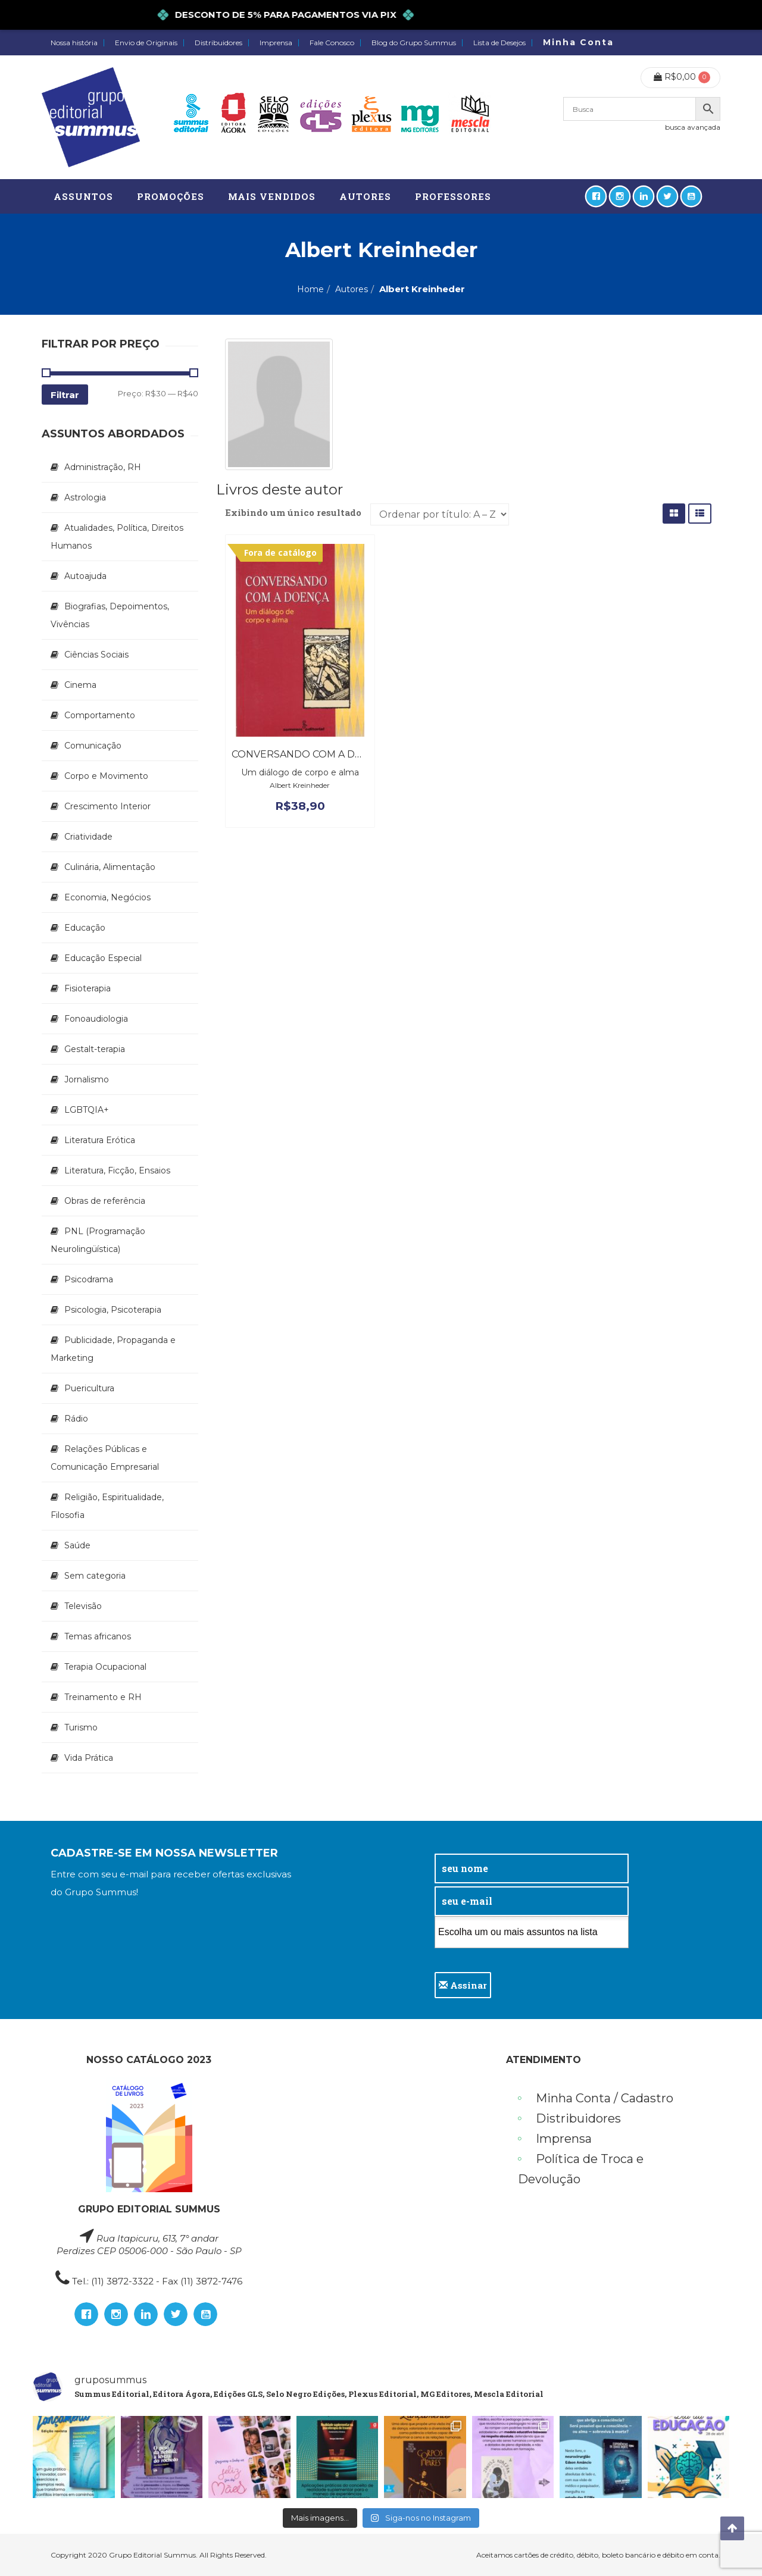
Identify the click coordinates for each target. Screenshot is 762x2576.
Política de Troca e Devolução (581, 2169)
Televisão (83, 1606)
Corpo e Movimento (106, 776)
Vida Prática (88, 1757)
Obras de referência (104, 1200)
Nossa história (74, 42)
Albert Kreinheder (300, 785)
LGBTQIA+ (86, 1109)
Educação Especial (103, 958)
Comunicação (92, 745)
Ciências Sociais (96, 654)
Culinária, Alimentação (109, 867)
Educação (84, 927)
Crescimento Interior (107, 806)
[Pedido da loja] (439, 514)
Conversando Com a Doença (311, 754)
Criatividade (88, 836)
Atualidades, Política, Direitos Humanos (117, 536)
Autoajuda (85, 576)
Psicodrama (88, 1279)
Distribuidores (218, 42)
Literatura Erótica (99, 1140)
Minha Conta (578, 42)
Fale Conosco (332, 42)
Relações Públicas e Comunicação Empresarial (105, 1458)
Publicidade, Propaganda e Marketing (113, 1349)
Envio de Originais (146, 42)
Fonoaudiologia (96, 1018)
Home (310, 289)
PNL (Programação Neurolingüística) (98, 1240)
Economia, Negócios (107, 897)
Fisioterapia (87, 988)
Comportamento (99, 715)
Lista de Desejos (499, 42)
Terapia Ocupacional (105, 1666)
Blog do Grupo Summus (413, 42)
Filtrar (65, 394)
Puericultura (89, 1388)
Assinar (463, 1985)
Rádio (76, 1418)
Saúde (77, 1545)
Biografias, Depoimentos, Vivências (110, 615)
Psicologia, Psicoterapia (112, 1309)
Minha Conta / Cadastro (604, 2098)
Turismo (81, 1727)
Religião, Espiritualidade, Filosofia (107, 1506)
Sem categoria (95, 1575)
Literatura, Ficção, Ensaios (117, 1170)
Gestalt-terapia (94, 1049)
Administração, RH (102, 467)
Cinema (80, 685)
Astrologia (85, 497)
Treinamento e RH (103, 1697)
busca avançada (692, 127)
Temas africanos (97, 1636)
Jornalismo (86, 1079)
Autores (351, 289)
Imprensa (276, 42)
